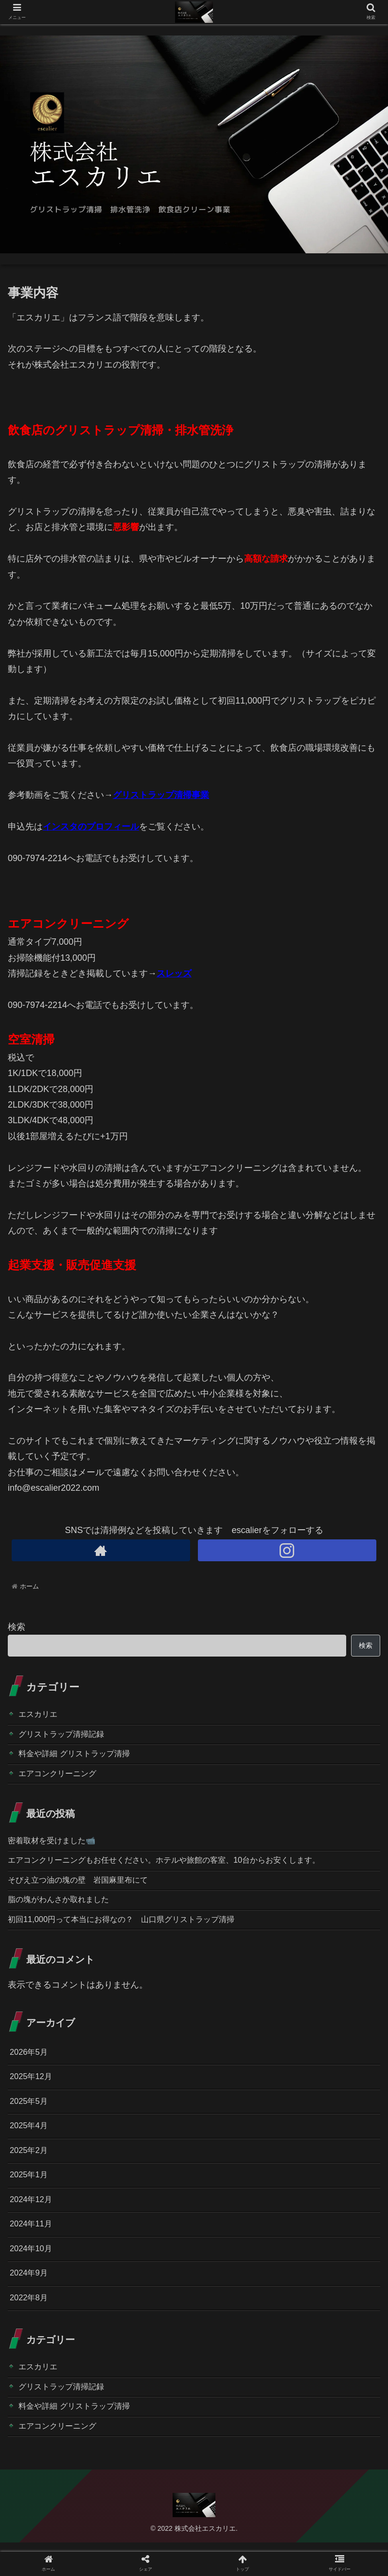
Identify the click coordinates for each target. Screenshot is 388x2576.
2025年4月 (31, 2143)
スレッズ (174, 973)
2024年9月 (31, 2299)
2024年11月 (33, 2247)
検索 (16, 1627)
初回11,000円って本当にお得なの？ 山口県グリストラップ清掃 (135, 1931)
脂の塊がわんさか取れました (65, 1910)
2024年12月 (33, 2221)
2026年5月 (31, 2065)
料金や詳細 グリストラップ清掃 (80, 1757)
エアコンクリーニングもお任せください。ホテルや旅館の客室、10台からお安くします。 (183, 1868)
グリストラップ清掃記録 (66, 1736)
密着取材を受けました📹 (57, 1847)
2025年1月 (31, 2195)
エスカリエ (40, 1715)
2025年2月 (31, 2169)
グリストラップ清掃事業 (161, 795)
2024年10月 (33, 2273)
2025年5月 (31, 2117)
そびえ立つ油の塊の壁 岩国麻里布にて (86, 1889)
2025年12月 (33, 2091)
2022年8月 (31, 2324)
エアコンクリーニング (62, 1778)
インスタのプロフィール (91, 826)
